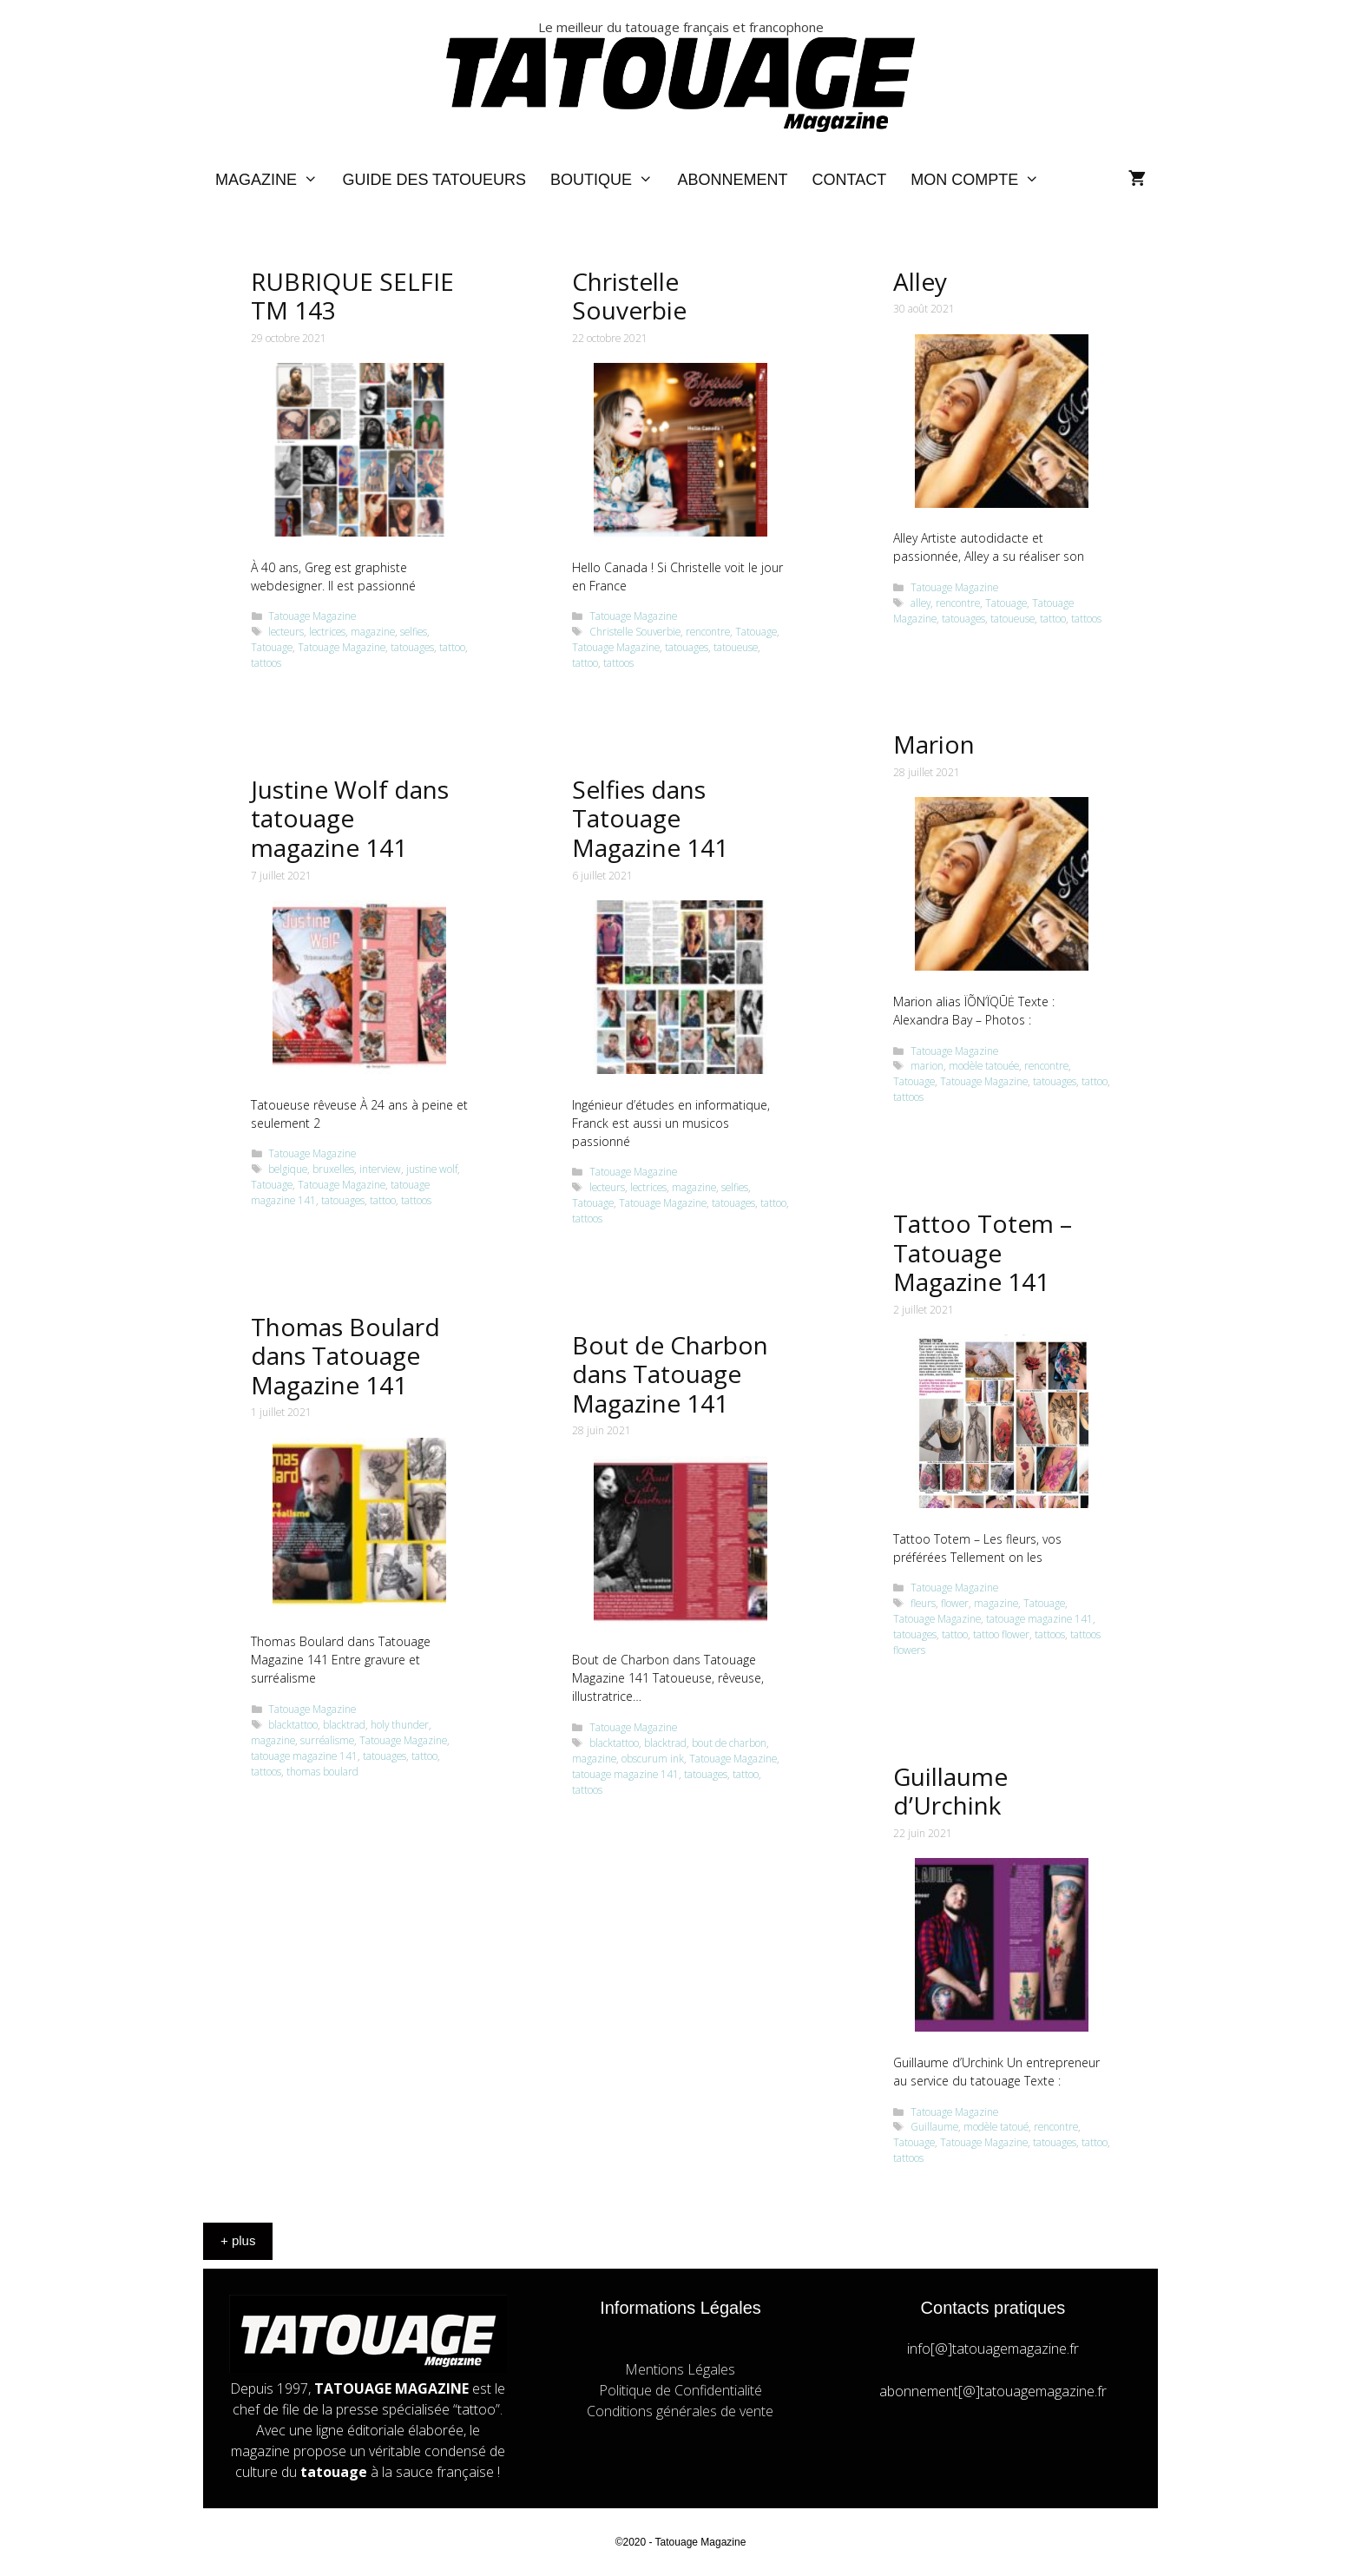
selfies (413, 631)
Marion (934, 744)
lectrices (327, 631)
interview (380, 1169)
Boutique (607, 180)
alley (920, 602)
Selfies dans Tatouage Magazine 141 (650, 818)
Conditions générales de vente (680, 2411)
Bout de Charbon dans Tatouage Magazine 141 (670, 1374)
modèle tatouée (984, 1065)
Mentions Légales (680, 2369)
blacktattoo (293, 1724)
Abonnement (733, 179)
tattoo (452, 647)
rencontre (708, 631)
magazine (373, 631)
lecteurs (286, 631)
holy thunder (400, 1724)
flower (955, 1603)
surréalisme (327, 1740)
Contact (849, 179)
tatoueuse (735, 647)
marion (927, 1065)
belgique (287, 1169)
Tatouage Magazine (312, 616)
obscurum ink (652, 1758)
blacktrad (344, 1724)
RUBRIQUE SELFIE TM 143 (352, 296)
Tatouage (272, 647)
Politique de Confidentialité (680, 2390)
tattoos (266, 662)
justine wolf (431, 1169)
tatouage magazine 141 (1039, 1618)
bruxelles (333, 1169)
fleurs (923, 1603)
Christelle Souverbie (629, 296)
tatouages (412, 647)
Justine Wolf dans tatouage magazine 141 (350, 818)
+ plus (237, 2240)
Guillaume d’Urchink (950, 1791)
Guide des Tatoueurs (434, 179)
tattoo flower (1001, 1634)
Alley (920, 281)
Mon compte (981, 180)
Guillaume (934, 2126)
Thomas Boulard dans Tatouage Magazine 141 (345, 1355)
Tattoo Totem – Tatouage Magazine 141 (982, 1252)
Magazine (272, 180)
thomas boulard (322, 1771)
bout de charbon (729, 1742)
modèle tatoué (996, 2126)
